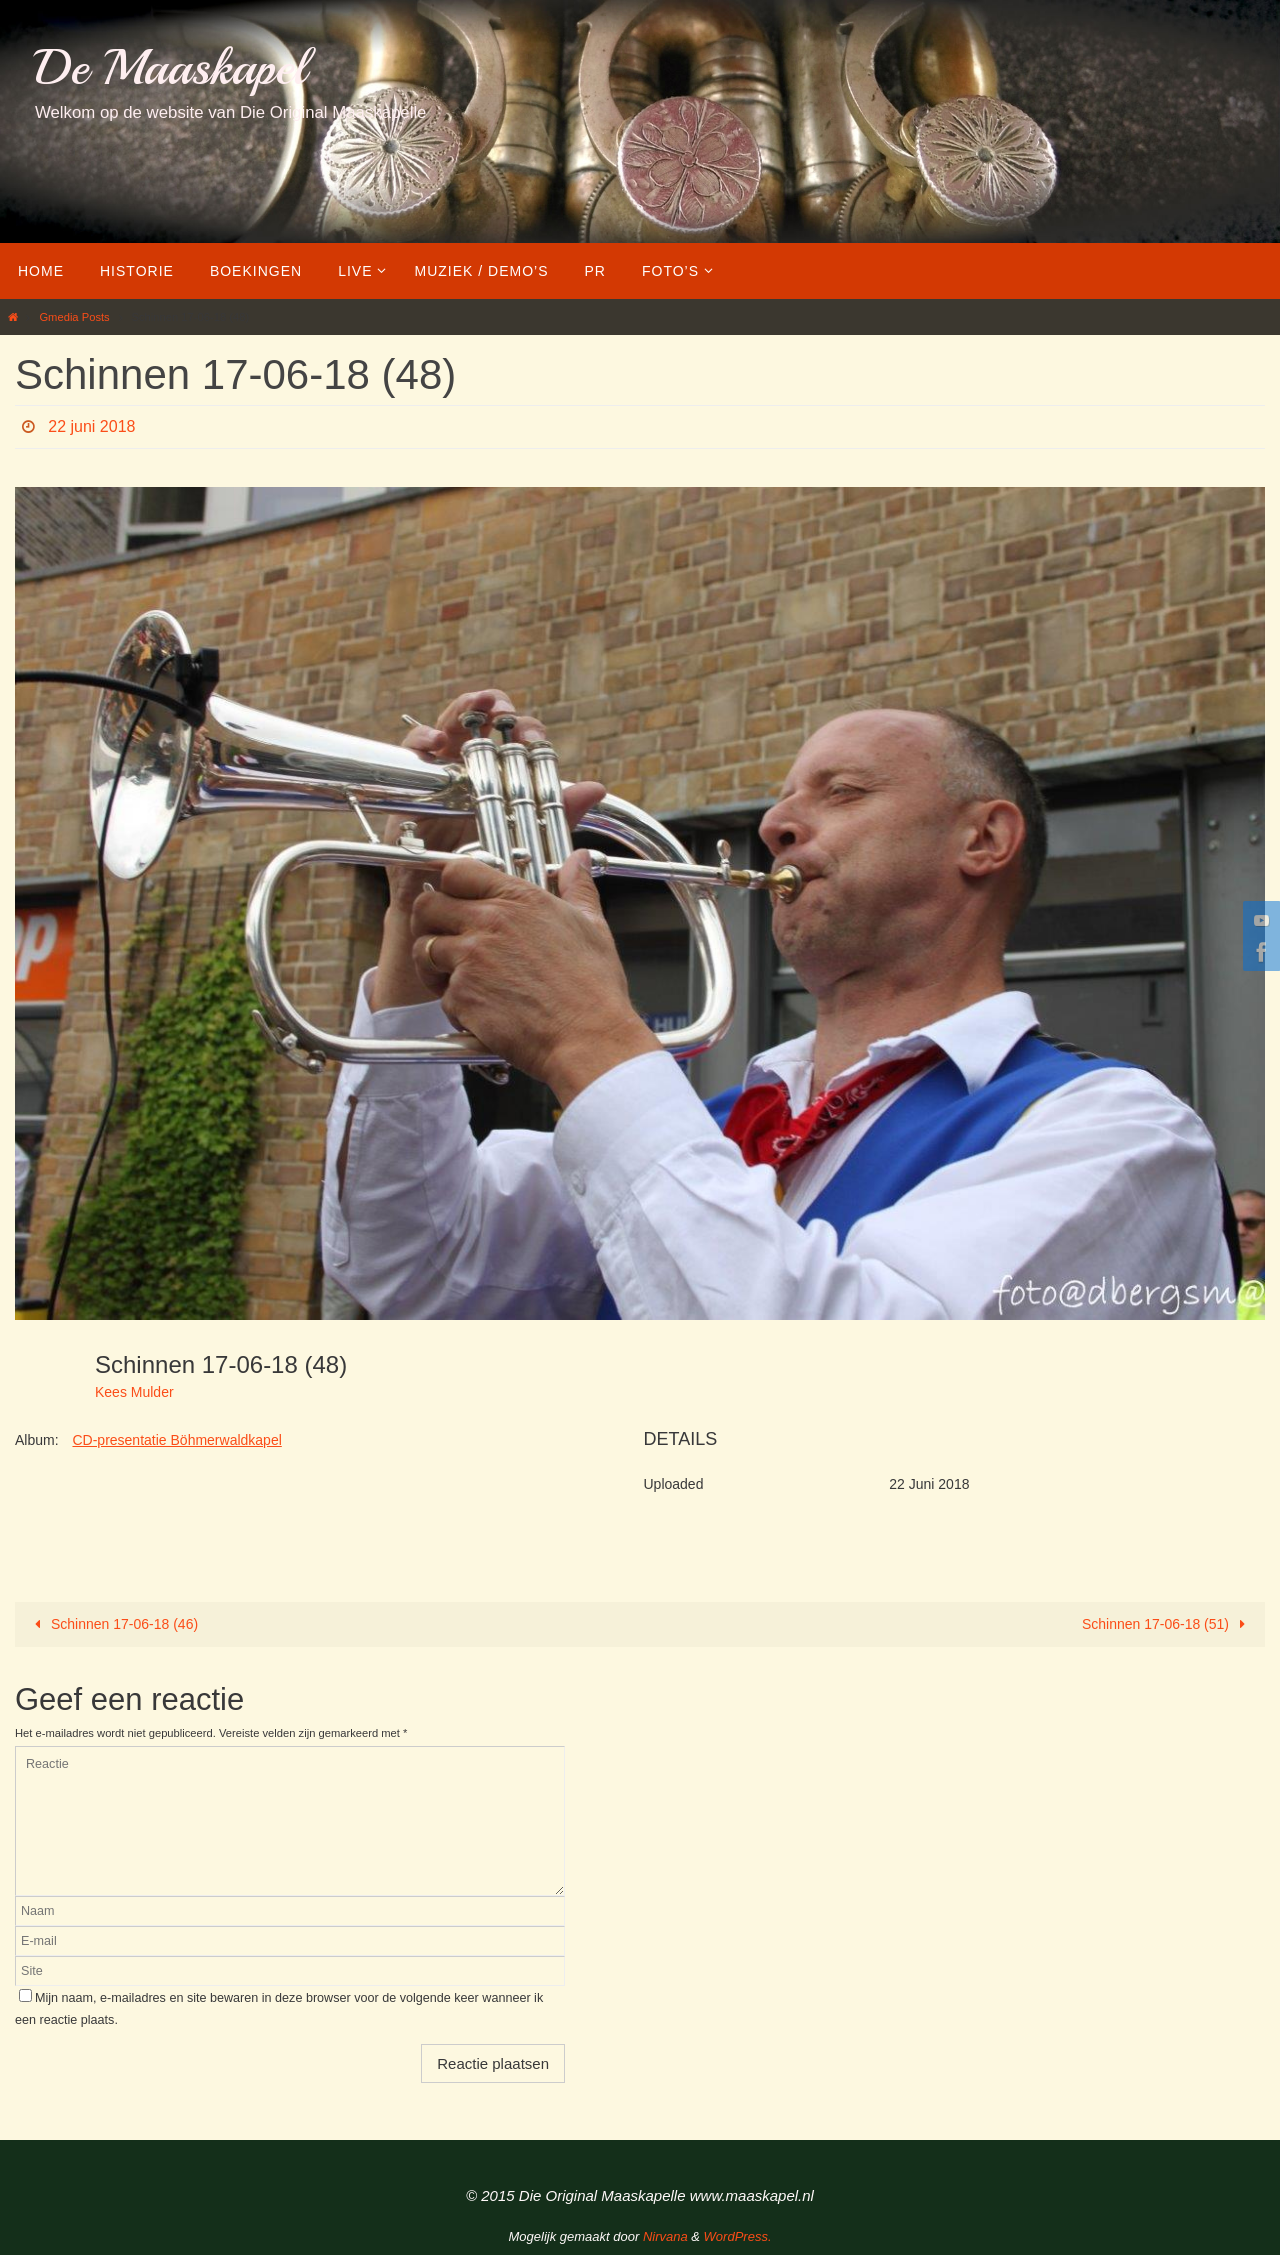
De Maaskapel (170, 67)
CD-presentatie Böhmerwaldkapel (176, 1440)
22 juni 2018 (91, 426)
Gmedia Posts (74, 317)
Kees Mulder (134, 1392)
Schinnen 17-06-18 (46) (113, 1624)
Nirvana (665, 2236)
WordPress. (738, 2236)
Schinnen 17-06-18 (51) (1167, 1624)
